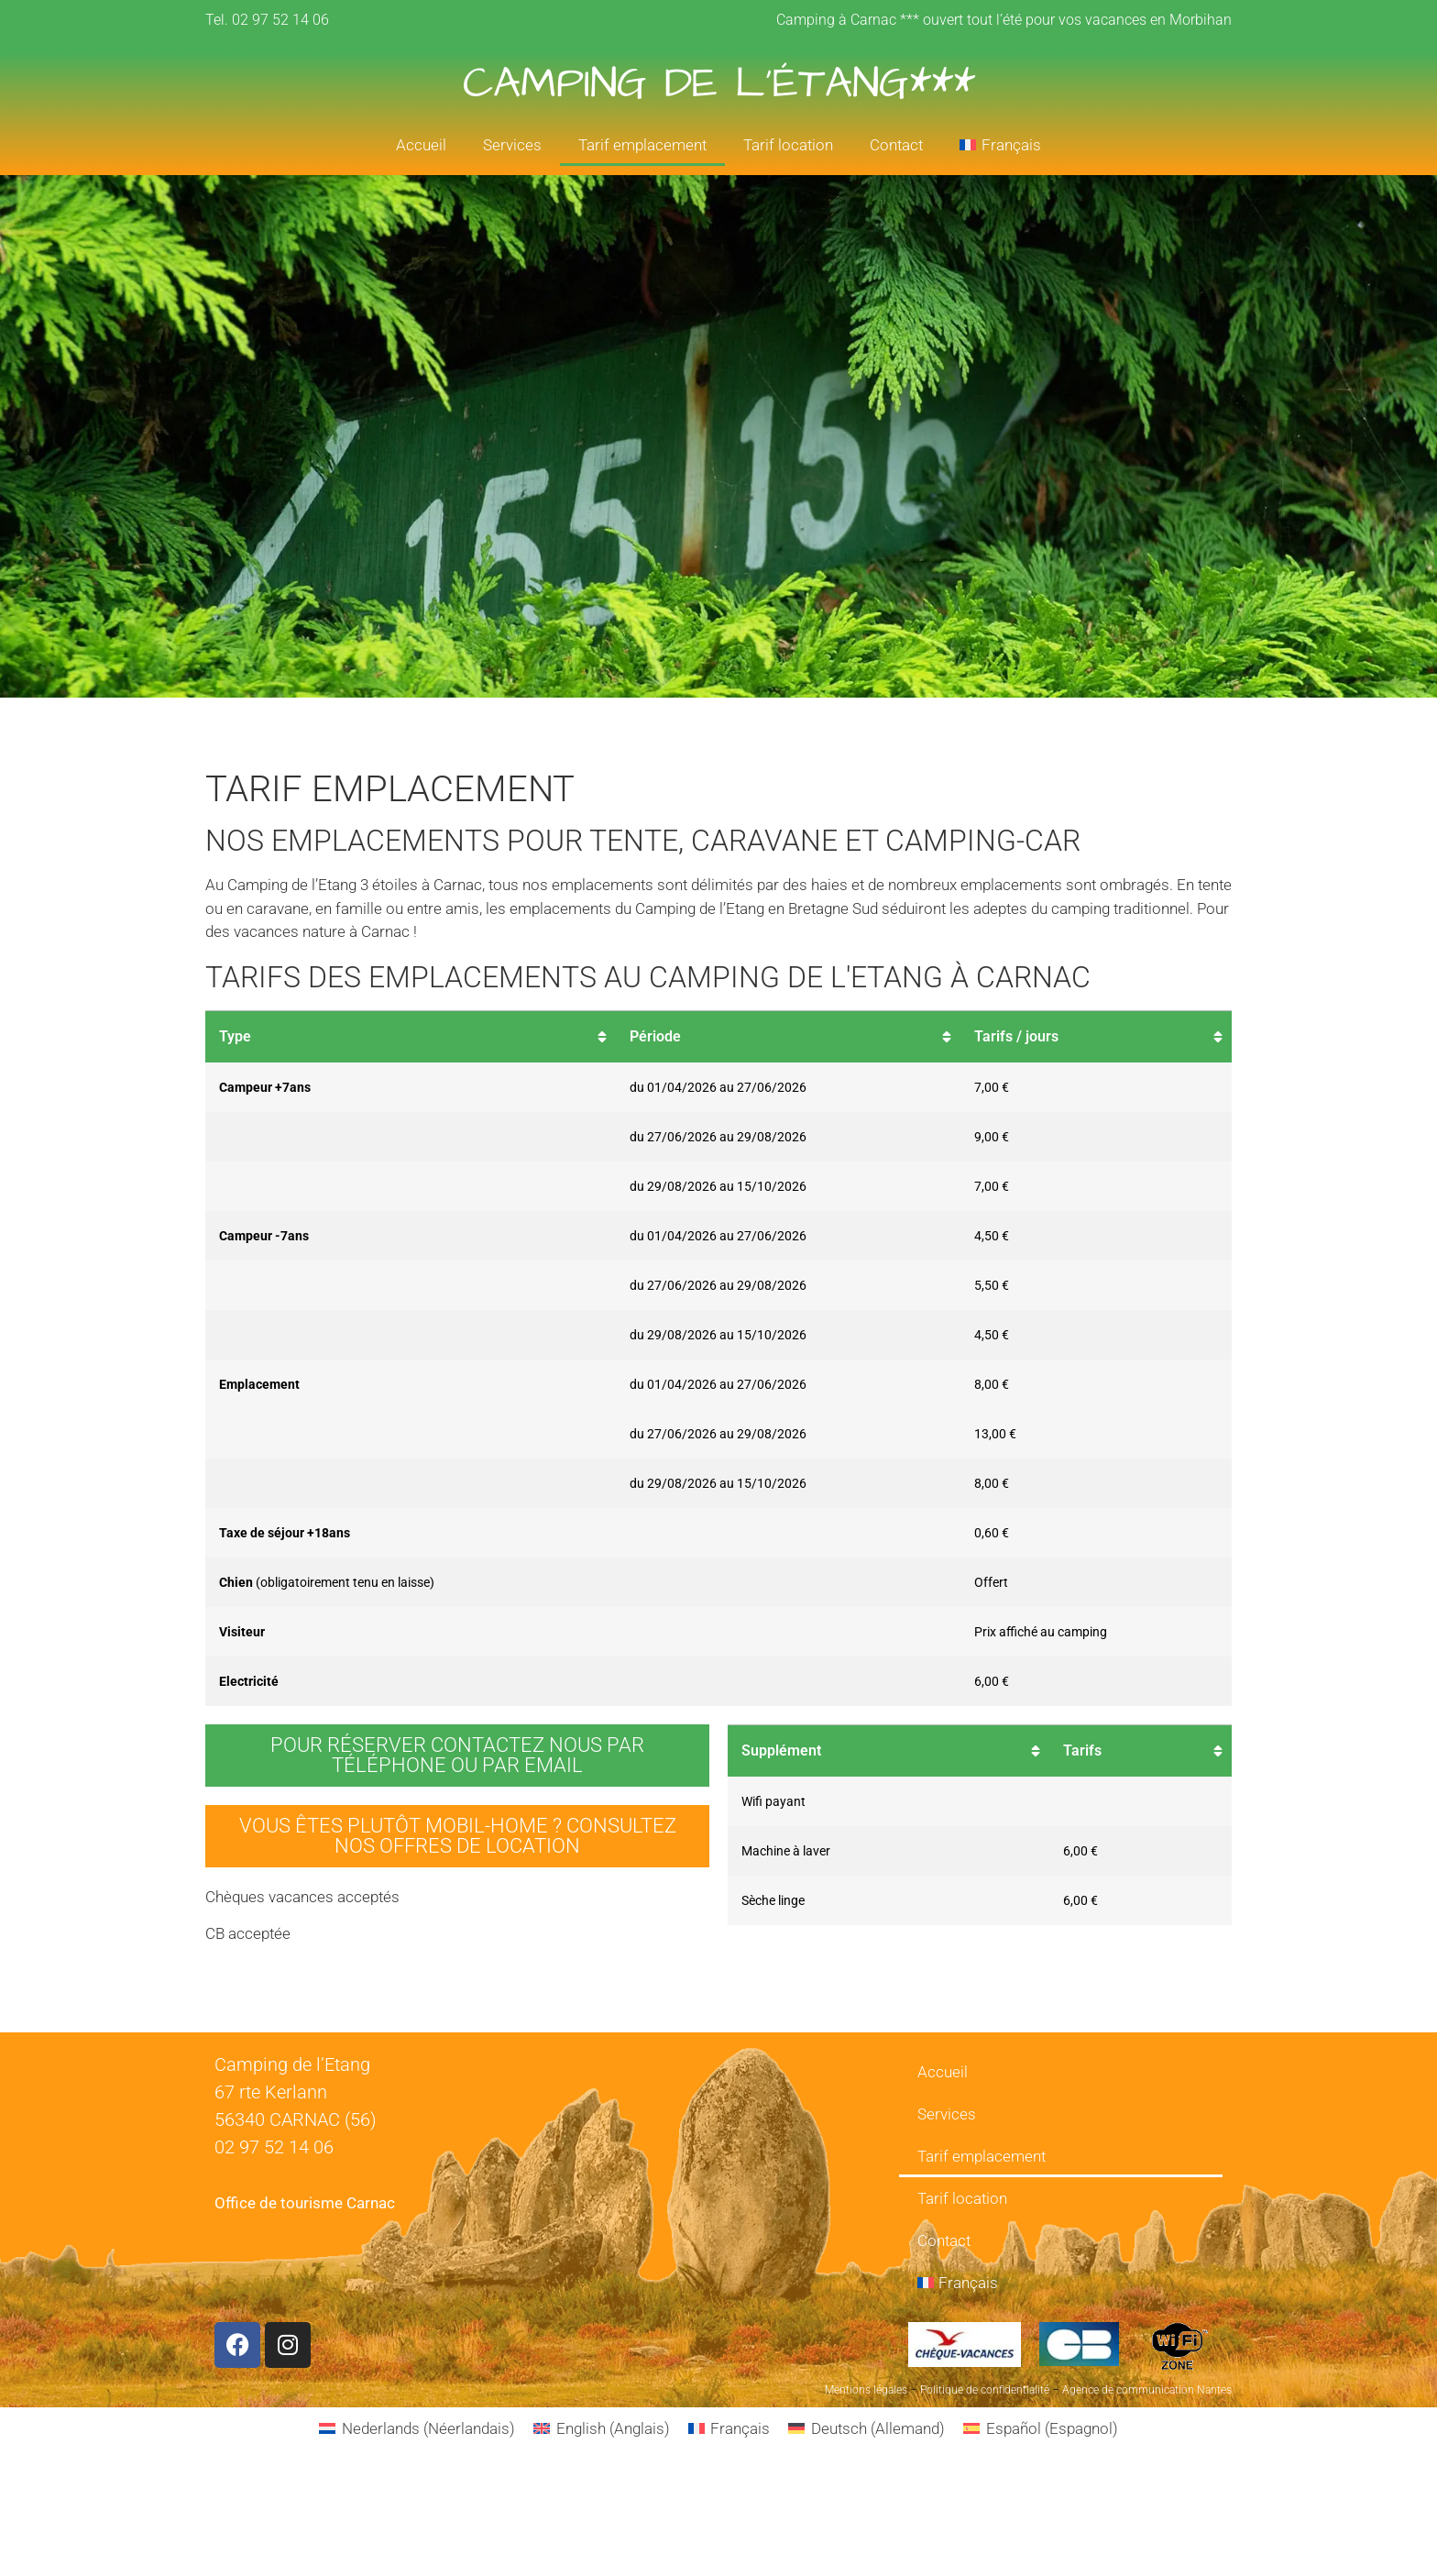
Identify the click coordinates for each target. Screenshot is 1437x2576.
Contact (896, 145)
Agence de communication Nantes (1147, 2389)
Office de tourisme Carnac (304, 2203)
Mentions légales (866, 2389)
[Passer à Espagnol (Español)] (1040, 2429)
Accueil (421, 145)
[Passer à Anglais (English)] (601, 2429)
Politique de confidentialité (984, 2389)
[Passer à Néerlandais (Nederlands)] (417, 2429)
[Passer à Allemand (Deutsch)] (866, 2429)
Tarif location (788, 145)
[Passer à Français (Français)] (729, 2429)
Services (512, 145)
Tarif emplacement (642, 145)
